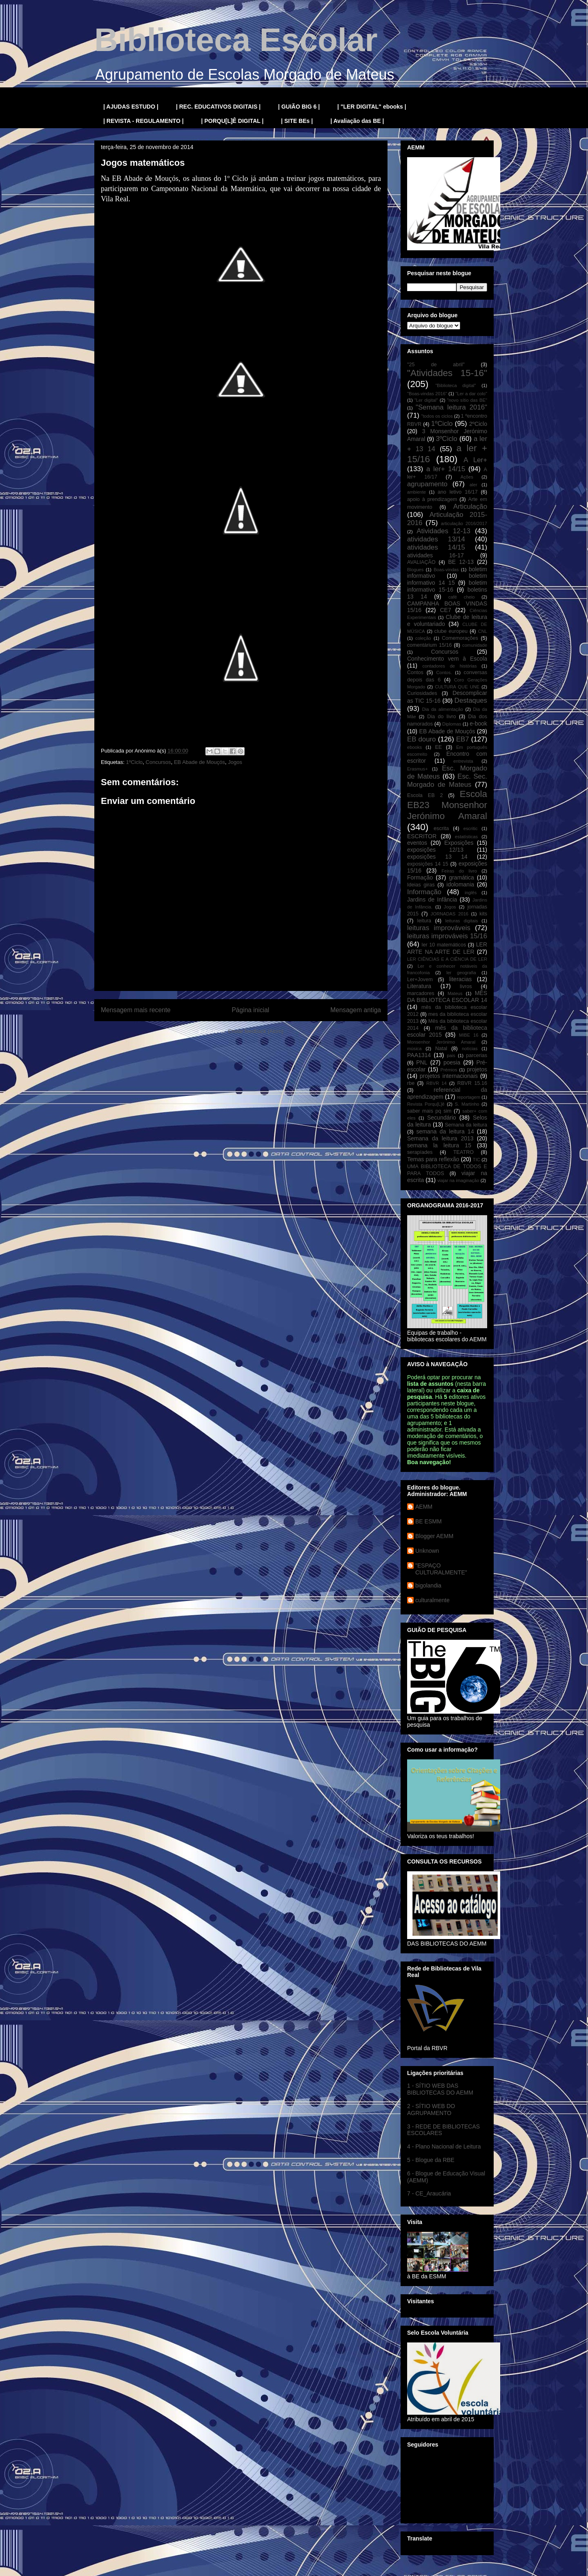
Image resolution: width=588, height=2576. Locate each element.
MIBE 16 (469, 1035)
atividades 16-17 (435, 555)
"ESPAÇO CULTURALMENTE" (441, 1569)
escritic (470, 828)
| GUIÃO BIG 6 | (299, 106)
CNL (482, 631)
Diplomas (451, 723)
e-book (478, 723)
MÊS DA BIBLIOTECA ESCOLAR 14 (447, 996)
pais (451, 1055)
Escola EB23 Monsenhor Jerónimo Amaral (447, 805)
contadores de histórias (449, 665)
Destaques (470, 700)
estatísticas (466, 836)
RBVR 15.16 (472, 1083)
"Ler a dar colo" (471, 393)
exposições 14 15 (427, 864)
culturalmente (432, 1600)
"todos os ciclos (437, 416)
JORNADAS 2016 (449, 913)
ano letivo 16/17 (458, 492)
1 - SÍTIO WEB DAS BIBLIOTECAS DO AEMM (440, 2089)
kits (483, 914)
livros (466, 986)
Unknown (427, 1550)
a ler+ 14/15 (445, 469)
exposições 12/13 (435, 849)
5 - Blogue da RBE (430, 2160)
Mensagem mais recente (136, 1009)
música (414, 1048)
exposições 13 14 (437, 856)
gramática (461, 877)
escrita (441, 828)
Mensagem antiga (355, 1009)
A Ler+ (475, 460)
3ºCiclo (446, 439)
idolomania (460, 884)
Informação (424, 892)
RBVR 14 (436, 1083)
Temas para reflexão (433, 1159)
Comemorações (460, 638)
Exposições (459, 842)
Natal (441, 1048)
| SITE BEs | (297, 121)
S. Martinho (467, 1104)
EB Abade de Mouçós (199, 762)
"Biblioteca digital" (455, 385)
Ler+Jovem (420, 979)
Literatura (419, 986)
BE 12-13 (461, 562)
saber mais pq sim (429, 1111)
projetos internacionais (449, 1076)
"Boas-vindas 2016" (427, 393)
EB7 (462, 739)
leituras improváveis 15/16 (447, 936)
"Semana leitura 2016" (451, 407)
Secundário (441, 1117)
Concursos (158, 762)
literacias (460, 979)
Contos (415, 672)
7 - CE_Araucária (429, 2193)
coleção (423, 638)
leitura (424, 921)
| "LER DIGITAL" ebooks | (371, 106)
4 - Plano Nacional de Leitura (444, 2146)
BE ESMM (428, 1521)
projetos (477, 1069)
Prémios (449, 1069)
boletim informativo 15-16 (447, 586)
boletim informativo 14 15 (447, 579)
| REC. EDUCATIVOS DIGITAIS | (218, 106)
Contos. (444, 672)
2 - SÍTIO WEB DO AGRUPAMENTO (431, 2109)
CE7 (445, 610)
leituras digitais (461, 920)
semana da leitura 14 (445, 1131)
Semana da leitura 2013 (440, 1138)
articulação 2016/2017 (464, 523)
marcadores (420, 993)
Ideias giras (421, 885)
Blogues (415, 569)
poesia (451, 1062)
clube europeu (451, 631)
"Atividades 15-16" (447, 373)
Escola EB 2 (425, 795)
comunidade (474, 645)
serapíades (419, 1152)
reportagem (468, 1097)
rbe (410, 1083)
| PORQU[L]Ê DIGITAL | (232, 121)
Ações (467, 476)
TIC (476, 1159)
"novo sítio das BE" (467, 400)
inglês (471, 892)
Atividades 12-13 (443, 531)
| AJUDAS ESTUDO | (130, 106)
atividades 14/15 (436, 547)
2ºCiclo (478, 424)
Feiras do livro (459, 870)
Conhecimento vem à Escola (447, 658)
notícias (470, 1048)
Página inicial (250, 1009)
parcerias (476, 1055)
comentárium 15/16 (429, 645)
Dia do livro (441, 716)
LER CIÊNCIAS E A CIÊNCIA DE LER (447, 959)
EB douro (421, 739)
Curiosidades (422, 693)
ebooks (414, 747)
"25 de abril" (436, 364)
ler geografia (461, 972)
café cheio (461, 596)
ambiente (416, 492)
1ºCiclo (134, 762)
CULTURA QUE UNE (457, 686)
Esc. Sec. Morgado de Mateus (447, 780)
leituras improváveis (438, 928)
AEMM (423, 1506)
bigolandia (428, 1585)
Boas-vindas (446, 569)
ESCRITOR (422, 836)
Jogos (235, 762)
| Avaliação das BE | (357, 121)
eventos (417, 842)
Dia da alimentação (442, 709)
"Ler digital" (426, 400)
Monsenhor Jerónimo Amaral (441, 1042)
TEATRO (463, 1152)
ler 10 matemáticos (444, 945)
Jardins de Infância (432, 899)
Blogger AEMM (434, 1536)
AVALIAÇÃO (421, 562)
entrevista (463, 761)
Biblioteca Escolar (236, 40)
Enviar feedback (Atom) (256, 1031)
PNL (421, 1062)
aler (473, 484)
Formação (420, 877)
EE (438, 747)
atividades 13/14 (436, 539)
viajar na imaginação (458, 1180)
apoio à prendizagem (432, 499)
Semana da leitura (466, 1125)
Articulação (470, 506)
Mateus (455, 993)
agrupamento (427, 484)
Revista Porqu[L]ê (426, 1104)
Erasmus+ (417, 768)
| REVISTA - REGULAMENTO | (143, 121)
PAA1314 (419, 1055)
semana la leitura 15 (439, 1145)
